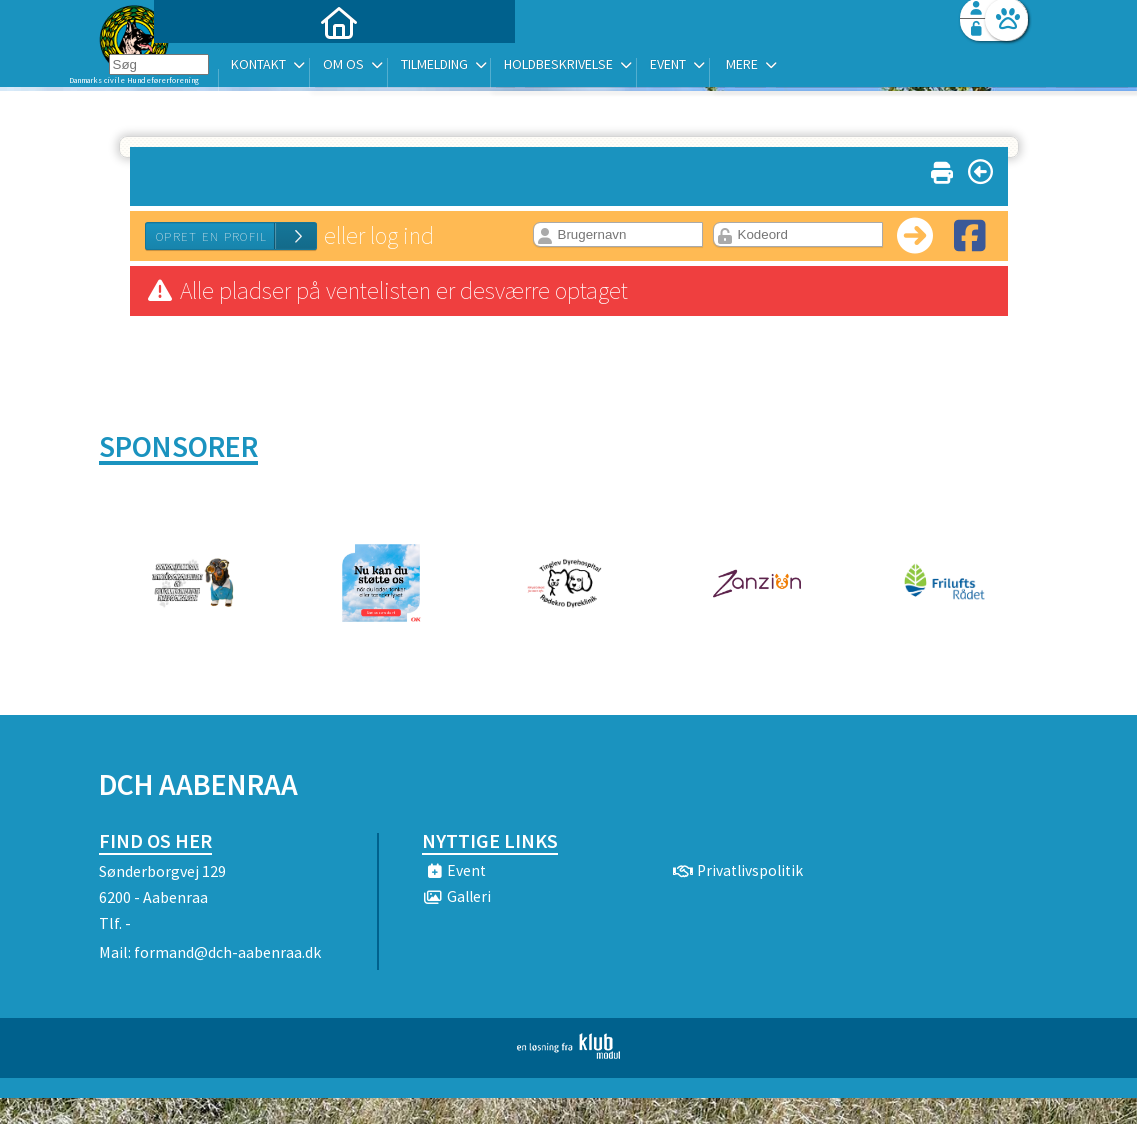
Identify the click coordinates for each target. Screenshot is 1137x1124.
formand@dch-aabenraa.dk (227, 952)
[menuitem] (224, 67)
